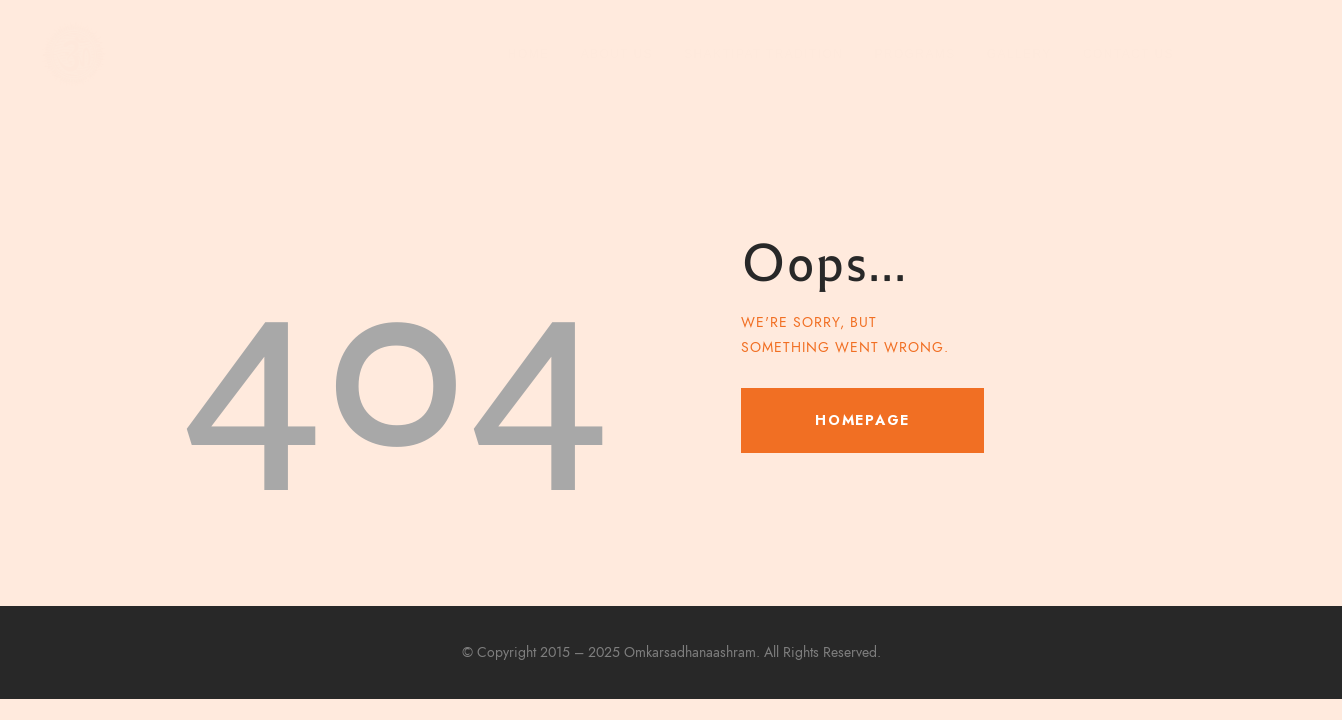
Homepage (862, 420)
